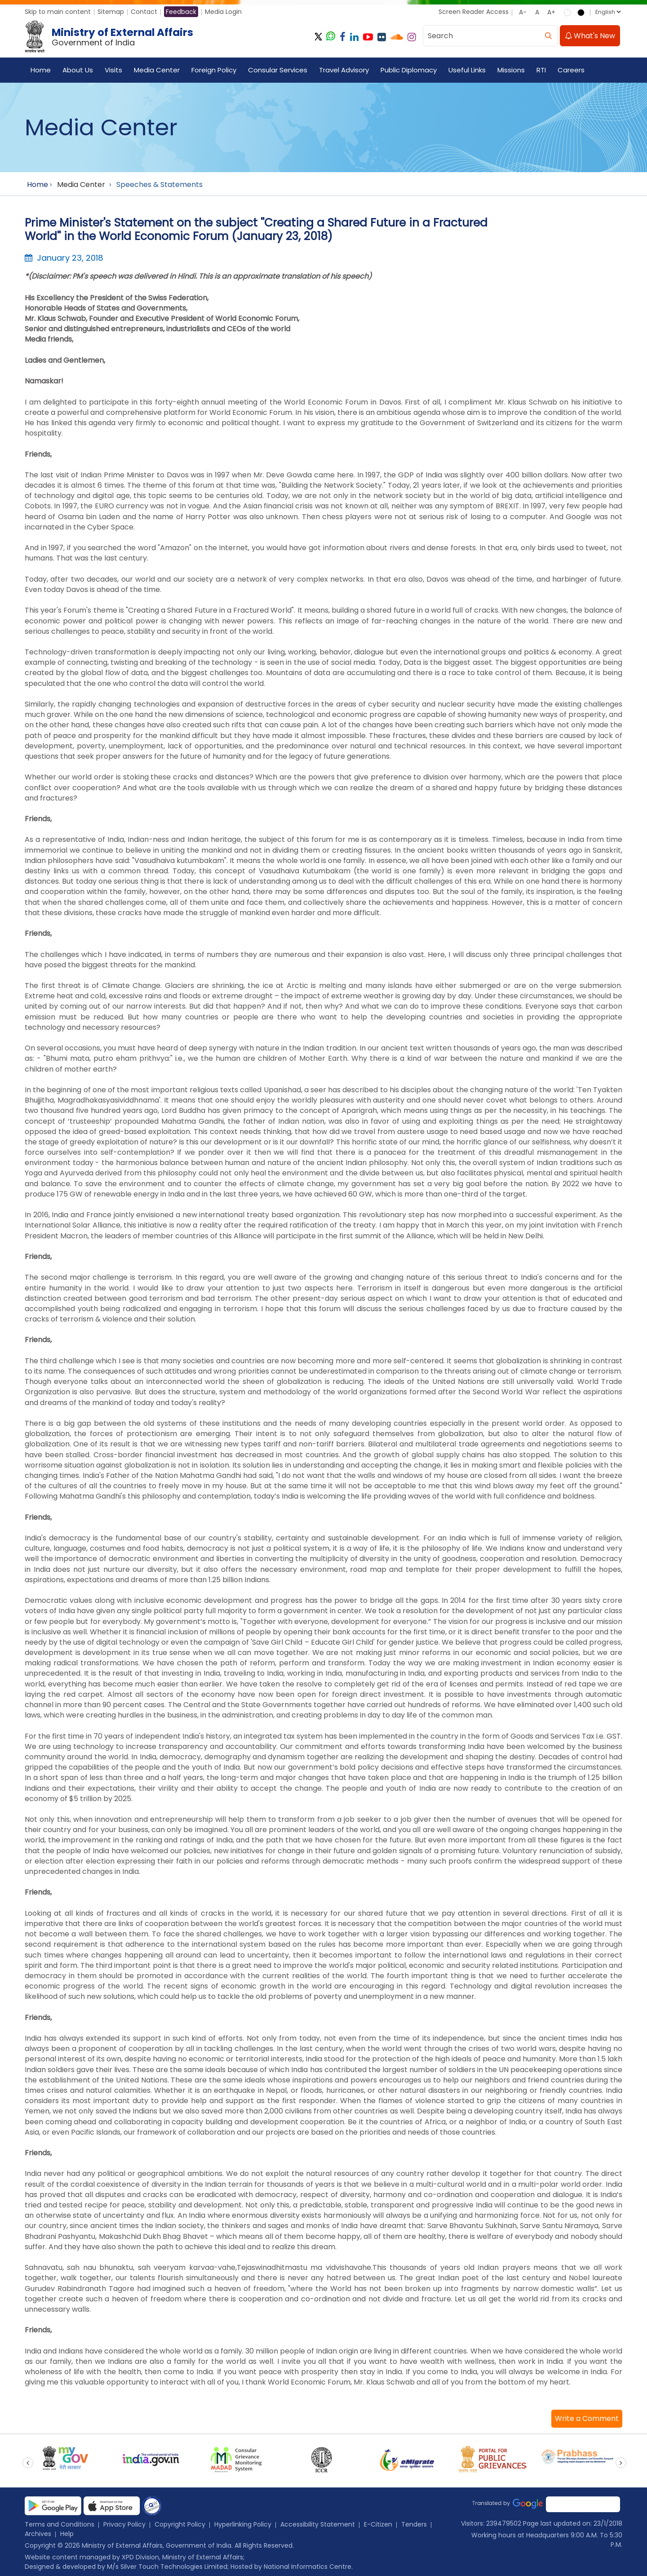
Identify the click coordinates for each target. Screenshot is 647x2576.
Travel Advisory (344, 70)
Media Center (157, 70)
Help (67, 2533)
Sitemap (110, 11)
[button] (586, 2419)
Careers (571, 70)
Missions (511, 70)
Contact (144, 11)
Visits (113, 70)
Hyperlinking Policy (242, 2524)
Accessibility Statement (317, 2524)
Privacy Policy (124, 2524)
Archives (38, 2533)
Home (41, 70)
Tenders (414, 2524)
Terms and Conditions (59, 2524)
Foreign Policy (213, 70)
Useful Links (467, 70)
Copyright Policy (180, 2524)
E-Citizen (378, 2524)
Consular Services (277, 70)
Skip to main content (58, 11)
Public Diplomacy (409, 70)
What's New (590, 36)
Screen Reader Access (474, 11)
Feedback (181, 11)
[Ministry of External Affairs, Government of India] (111, 37)
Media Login (223, 11)
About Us (77, 70)
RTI (541, 70)
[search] (548, 35)
